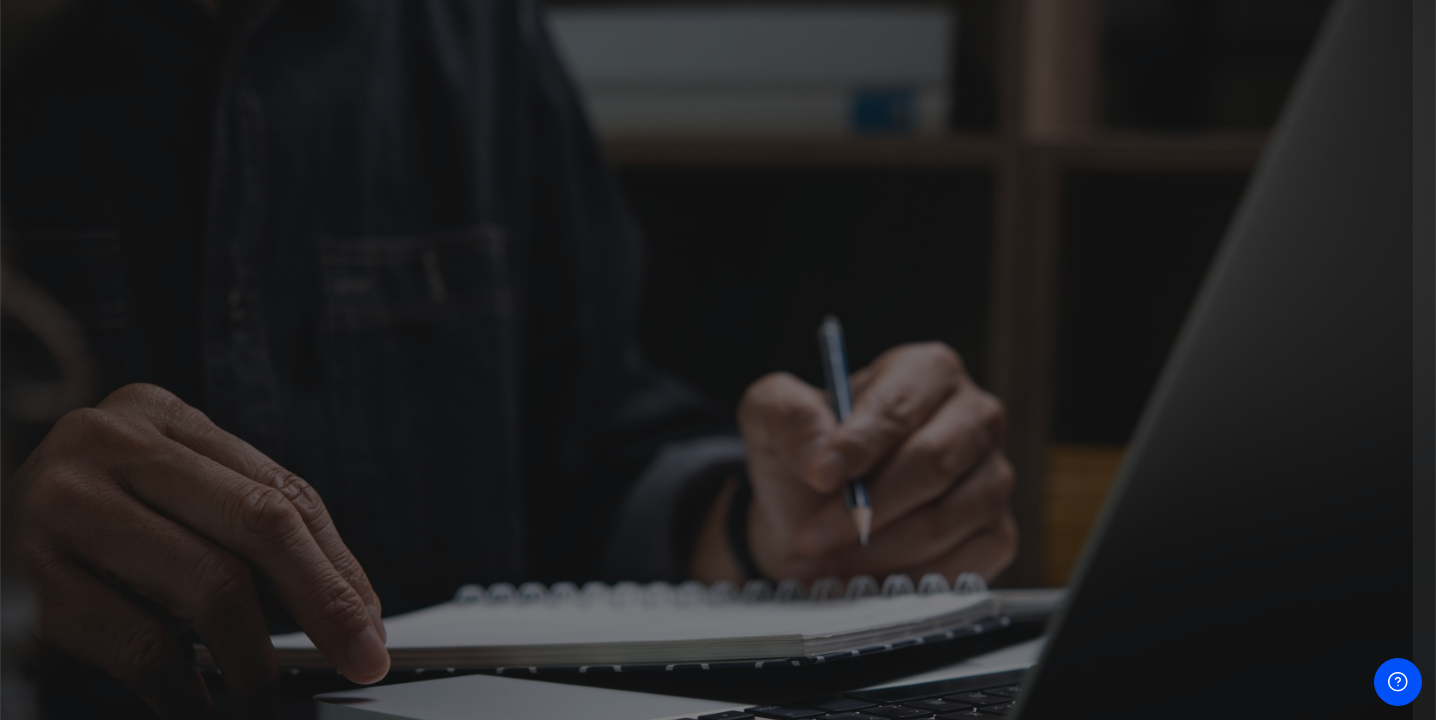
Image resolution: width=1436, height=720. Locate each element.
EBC (1225, 685)
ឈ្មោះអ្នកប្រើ (1079, 308)
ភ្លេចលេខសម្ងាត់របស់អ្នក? (1336, 508)
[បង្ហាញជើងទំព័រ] (1398, 682)
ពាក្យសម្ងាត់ (1076, 409)
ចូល (1225, 566)
